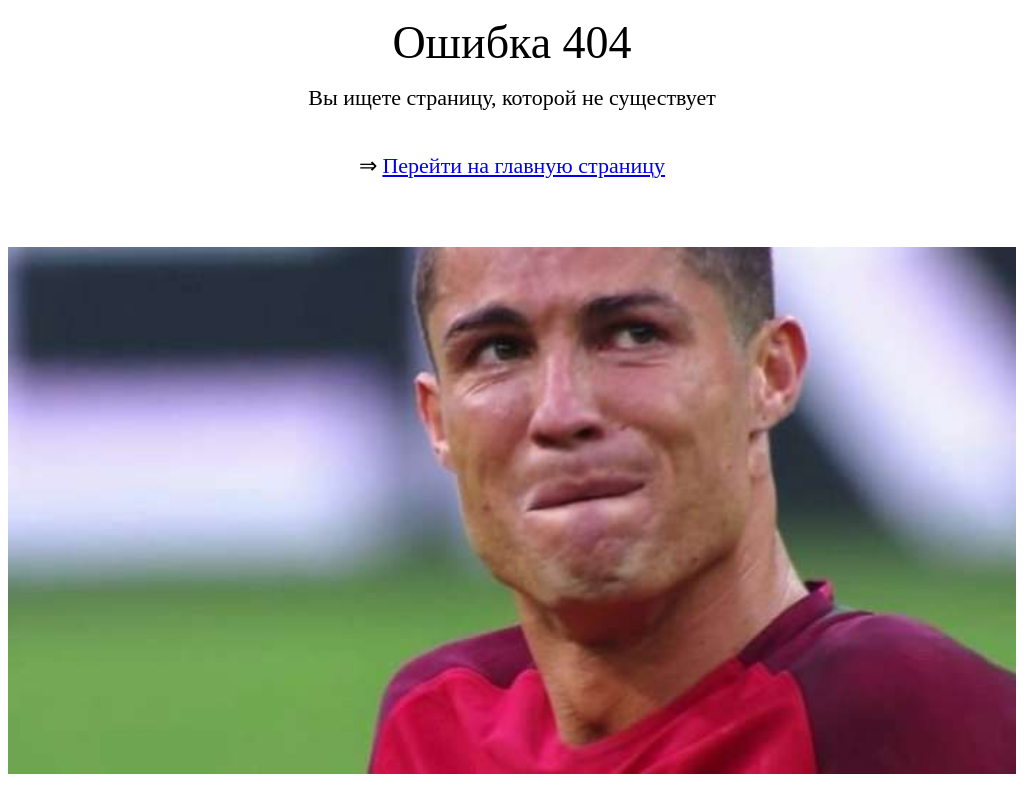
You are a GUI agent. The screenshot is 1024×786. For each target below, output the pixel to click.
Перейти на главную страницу (523, 165)
